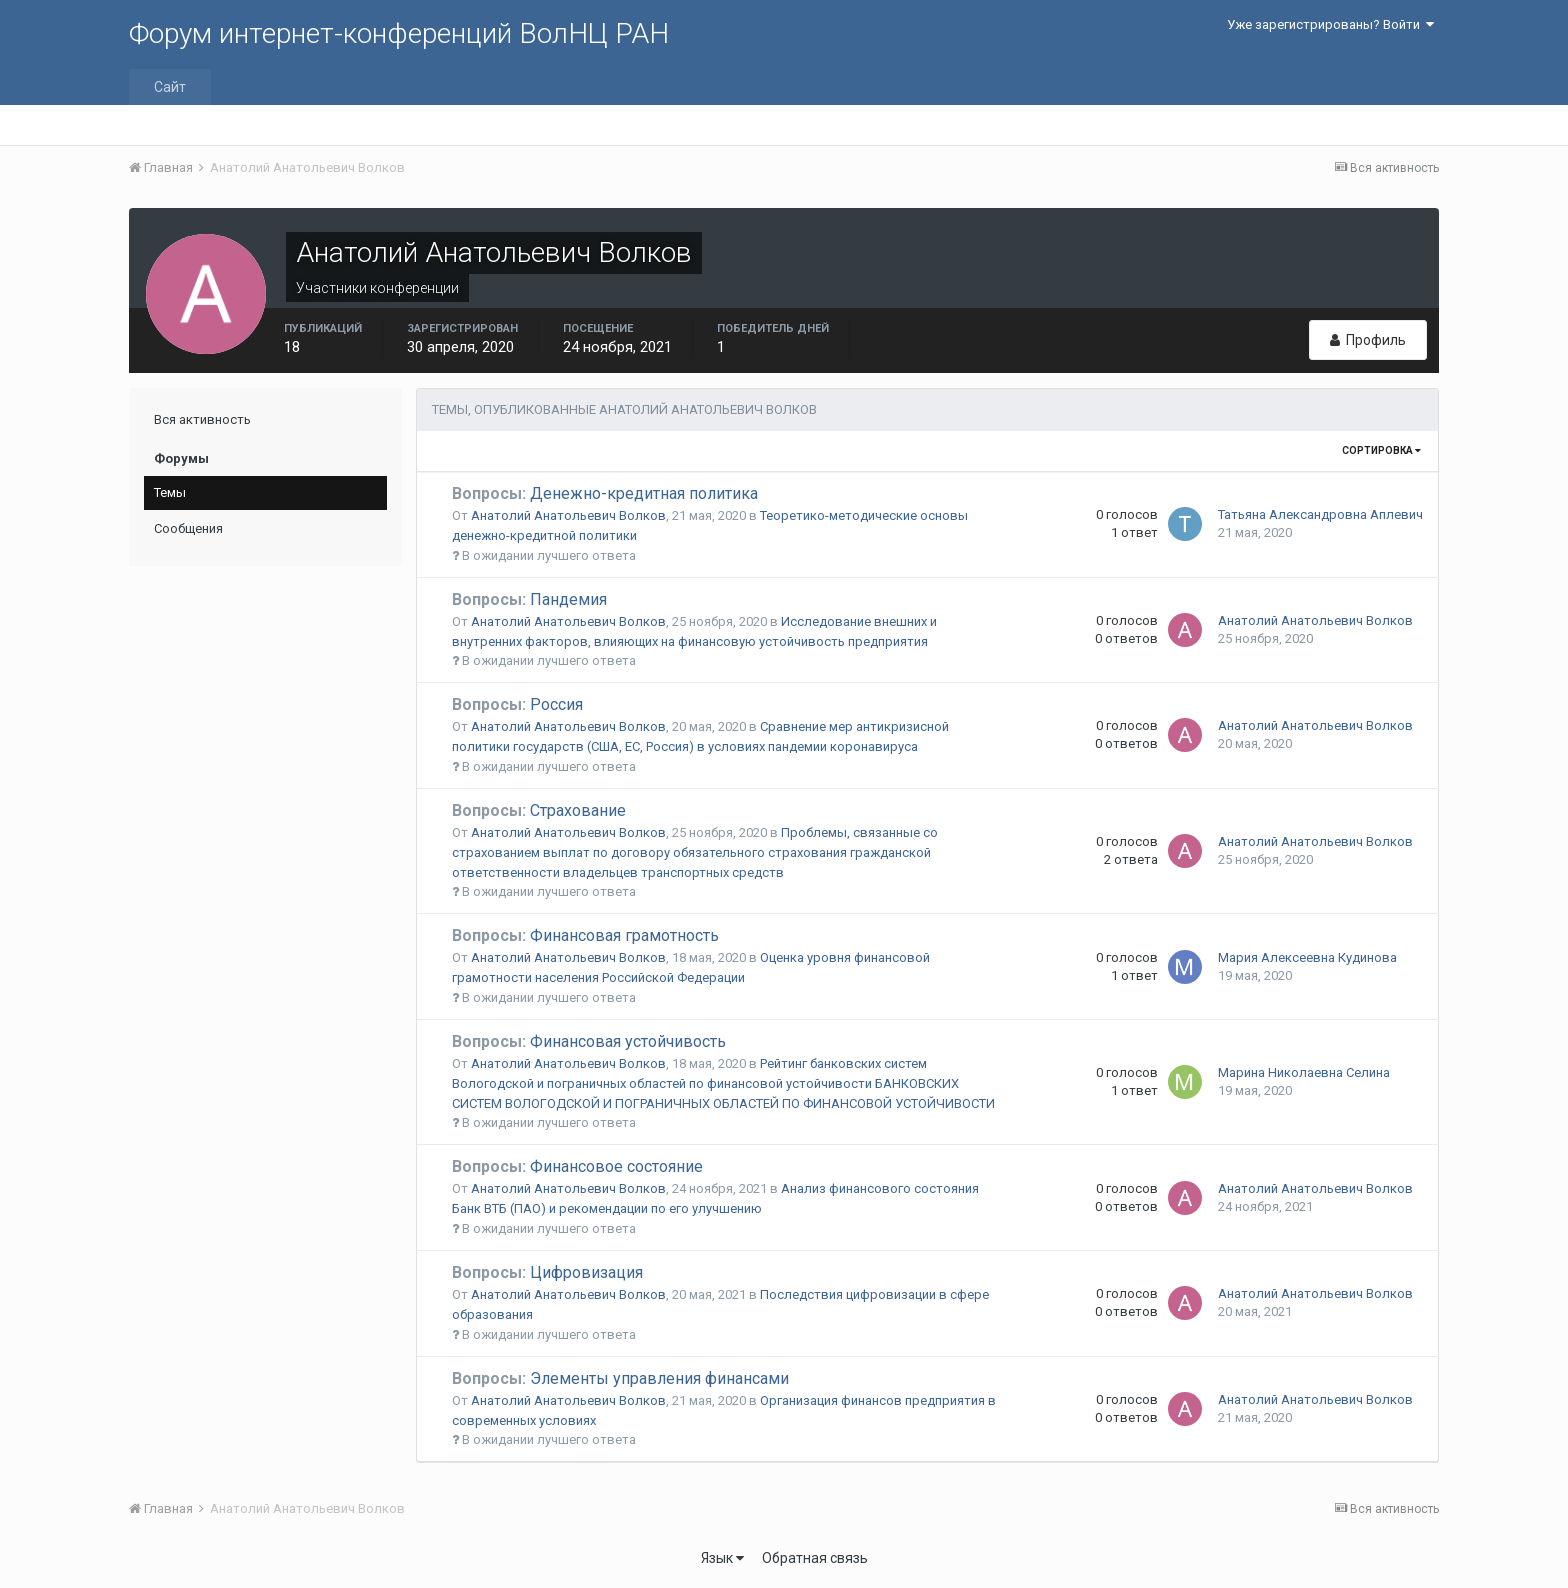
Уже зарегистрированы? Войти (1330, 24)
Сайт (170, 87)
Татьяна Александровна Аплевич (1320, 514)
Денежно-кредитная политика (605, 493)
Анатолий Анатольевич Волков (568, 515)
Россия (517, 704)
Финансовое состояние (577, 1166)
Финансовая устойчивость (589, 1041)
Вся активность (202, 419)
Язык (722, 1558)
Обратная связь (815, 1558)
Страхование (539, 810)
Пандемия (529, 599)
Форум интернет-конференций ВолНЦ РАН (399, 33)
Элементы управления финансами (620, 1378)
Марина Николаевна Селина (1304, 1072)
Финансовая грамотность (585, 935)
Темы (170, 492)
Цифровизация (547, 1272)
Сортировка (1381, 450)
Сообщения (188, 528)
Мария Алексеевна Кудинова (1307, 957)
